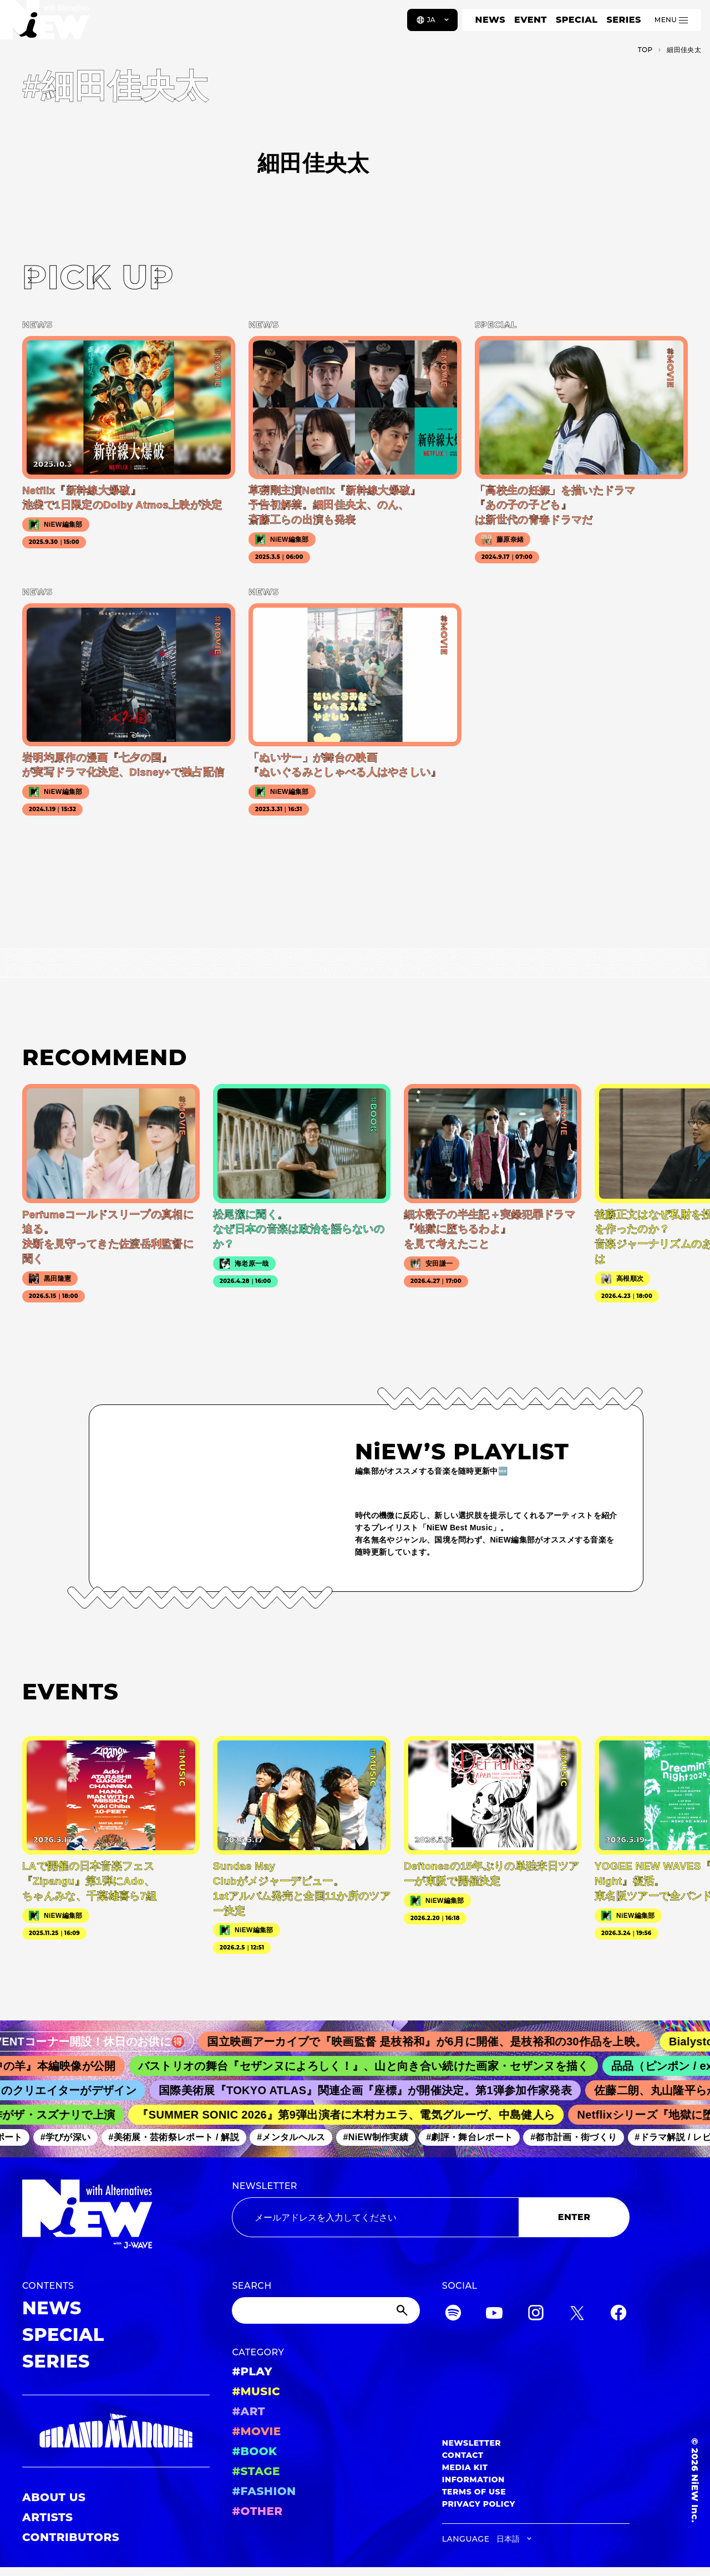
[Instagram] (536, 2315)
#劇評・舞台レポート (476, 2137)
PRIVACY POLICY (478, 2504)
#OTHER (257, 2511)
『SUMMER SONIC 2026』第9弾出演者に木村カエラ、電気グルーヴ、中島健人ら (354, 2115)
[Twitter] (577, 2315)
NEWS (490, 19)
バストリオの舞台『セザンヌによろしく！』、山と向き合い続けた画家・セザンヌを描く (374, 2066)
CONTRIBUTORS (70, 2537)
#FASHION (264, 2491)
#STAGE (256, 2471)
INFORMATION (473, 2480)
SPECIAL (577, 19)
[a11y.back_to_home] (45, 24)
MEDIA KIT (465, 2467)
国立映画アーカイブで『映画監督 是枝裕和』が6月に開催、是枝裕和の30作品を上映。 (440, 2041)
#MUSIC (256, 2391)
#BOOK (254, 2451)
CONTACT (463, 2455)
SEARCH (251, 2285)
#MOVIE (256, 2431)
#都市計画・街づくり (580, 2137)
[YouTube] (494, 2315)
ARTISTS (47, 2517)
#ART (248, 2411)
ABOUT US (53, 2497)
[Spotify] (453, 2315)
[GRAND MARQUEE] (116, 2431)
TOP (645, 49)
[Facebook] (618, 2315)
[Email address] (375, 2217)
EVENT (530, 19)
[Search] (325, 2310)
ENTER (574, 2217)
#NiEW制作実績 (382, 2137)
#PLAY (252, 2371)
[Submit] (403, 2310)
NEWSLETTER (264, 2186)
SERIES (623, 19)
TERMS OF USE (474, 2492)
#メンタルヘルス (298, 2137)
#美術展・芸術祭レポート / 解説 (180, 2137)
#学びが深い (72, 2137)
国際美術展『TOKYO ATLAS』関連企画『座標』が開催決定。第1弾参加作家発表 (374, 2090)
